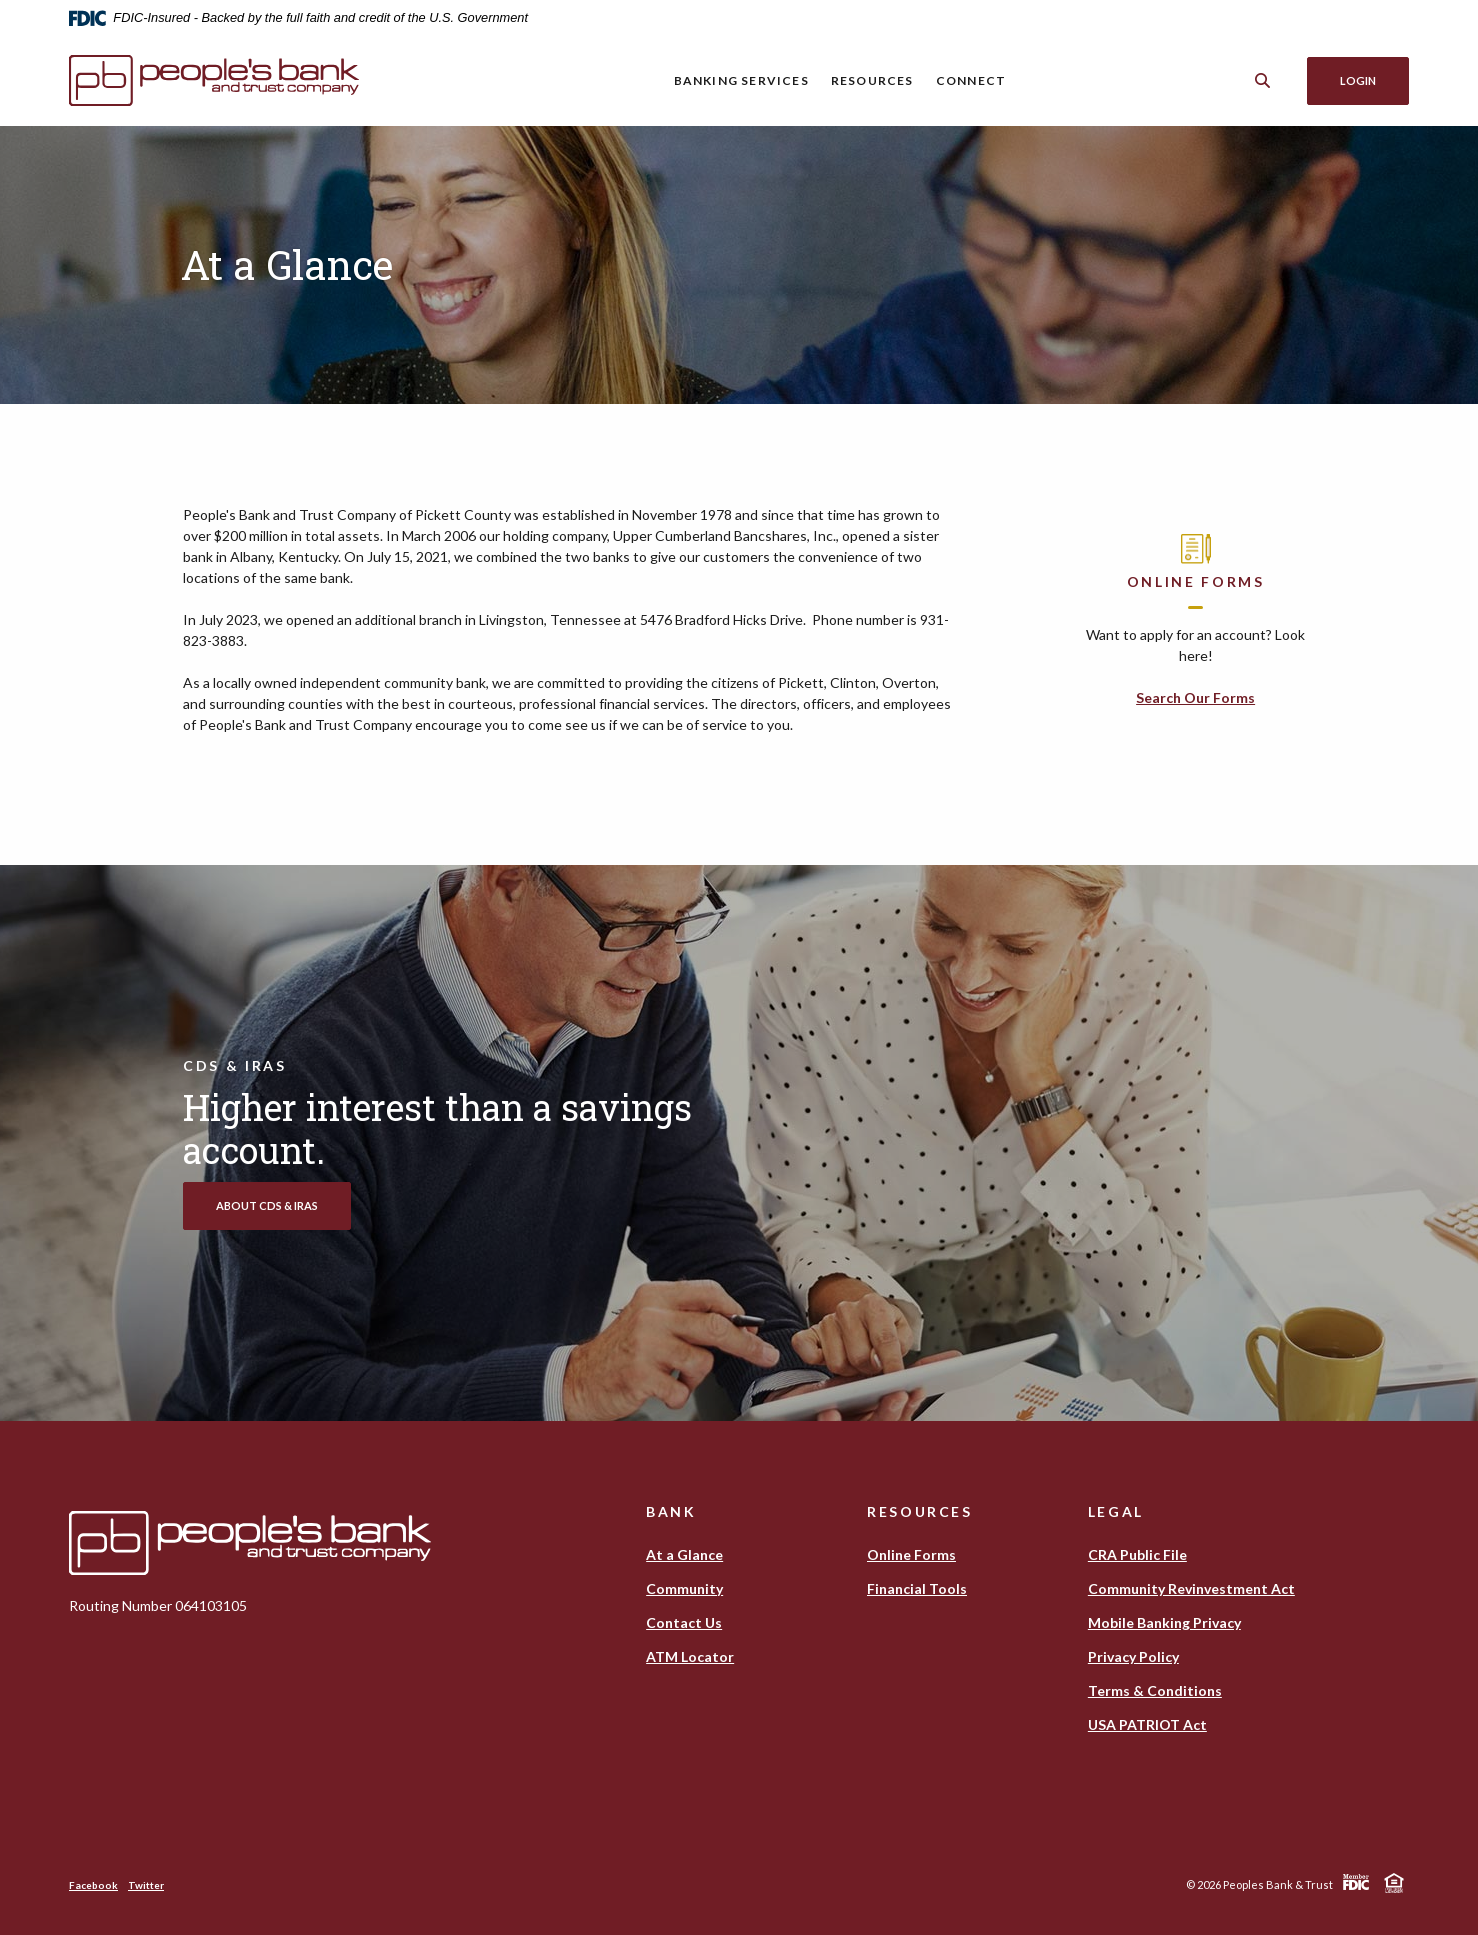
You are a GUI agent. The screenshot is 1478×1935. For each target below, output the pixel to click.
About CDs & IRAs (267, 1205)
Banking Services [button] (741, 80)
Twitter (146, 1885)
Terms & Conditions (1155, 1690)
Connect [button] (971, 80)
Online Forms (911, 1554)
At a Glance (684, 1554)
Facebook (93, 1885)
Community (684, 1588)
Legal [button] (1116, 1511)
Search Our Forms (1195, 697)
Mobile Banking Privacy (1164, 1622)
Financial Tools (917, 1588)
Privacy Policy (1133, 1656)
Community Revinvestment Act (1191, 1588)
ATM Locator (690, 1656)
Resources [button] (872, 80)
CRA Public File (1137, 1554)
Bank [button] (671, 1511)
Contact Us (684, 1622)
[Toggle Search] (1263, 80)
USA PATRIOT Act (1147, 1724)
